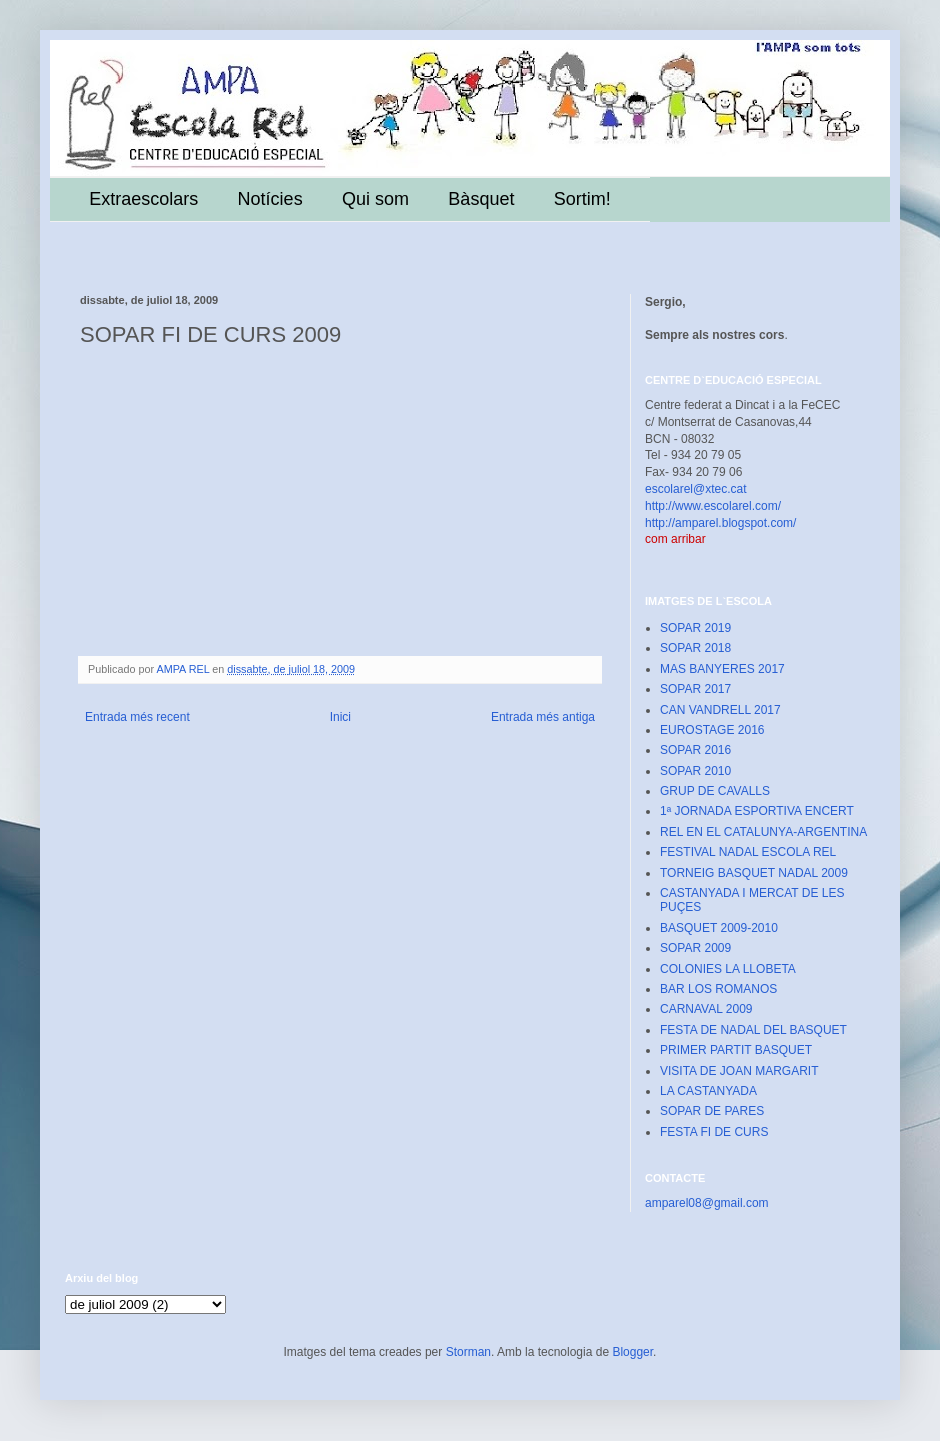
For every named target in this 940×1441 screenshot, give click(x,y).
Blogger (632, 1352)
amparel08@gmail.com (707, 1203)
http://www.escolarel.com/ (713, 506)
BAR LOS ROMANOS (718, 989)
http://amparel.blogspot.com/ (720, 523)
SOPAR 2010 (695, 771)
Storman (468, 1352)
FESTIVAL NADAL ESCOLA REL (748, 852)
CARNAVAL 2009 (706, 1009)
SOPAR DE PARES (712, 1111)
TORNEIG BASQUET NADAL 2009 (754, 873)
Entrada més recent (137, 717)
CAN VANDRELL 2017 (720, 710)
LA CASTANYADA (708, 1091)
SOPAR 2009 (695, 948)
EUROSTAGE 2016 (712, 730)
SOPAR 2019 (695, 628)
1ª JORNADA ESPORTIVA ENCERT (757, 811)
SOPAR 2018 (695, 648)
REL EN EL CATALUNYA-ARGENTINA (763, 832)
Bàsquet (481, 199)
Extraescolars (143, 199)
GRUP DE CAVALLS (715, 791)
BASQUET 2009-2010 (719, 928)
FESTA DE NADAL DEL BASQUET (753, 1030)
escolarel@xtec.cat (696, 489)
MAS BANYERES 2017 (722, 669)
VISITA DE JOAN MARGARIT (739, 1071)
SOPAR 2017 (695, 689)
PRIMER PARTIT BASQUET (736, 1050)
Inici (340, 717)
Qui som (375, 199)
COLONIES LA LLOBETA (728, 969)
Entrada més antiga (543, 717)
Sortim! (582, 199)
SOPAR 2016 (695, 750)
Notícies (270, 199)
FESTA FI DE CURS (714, 1132)
